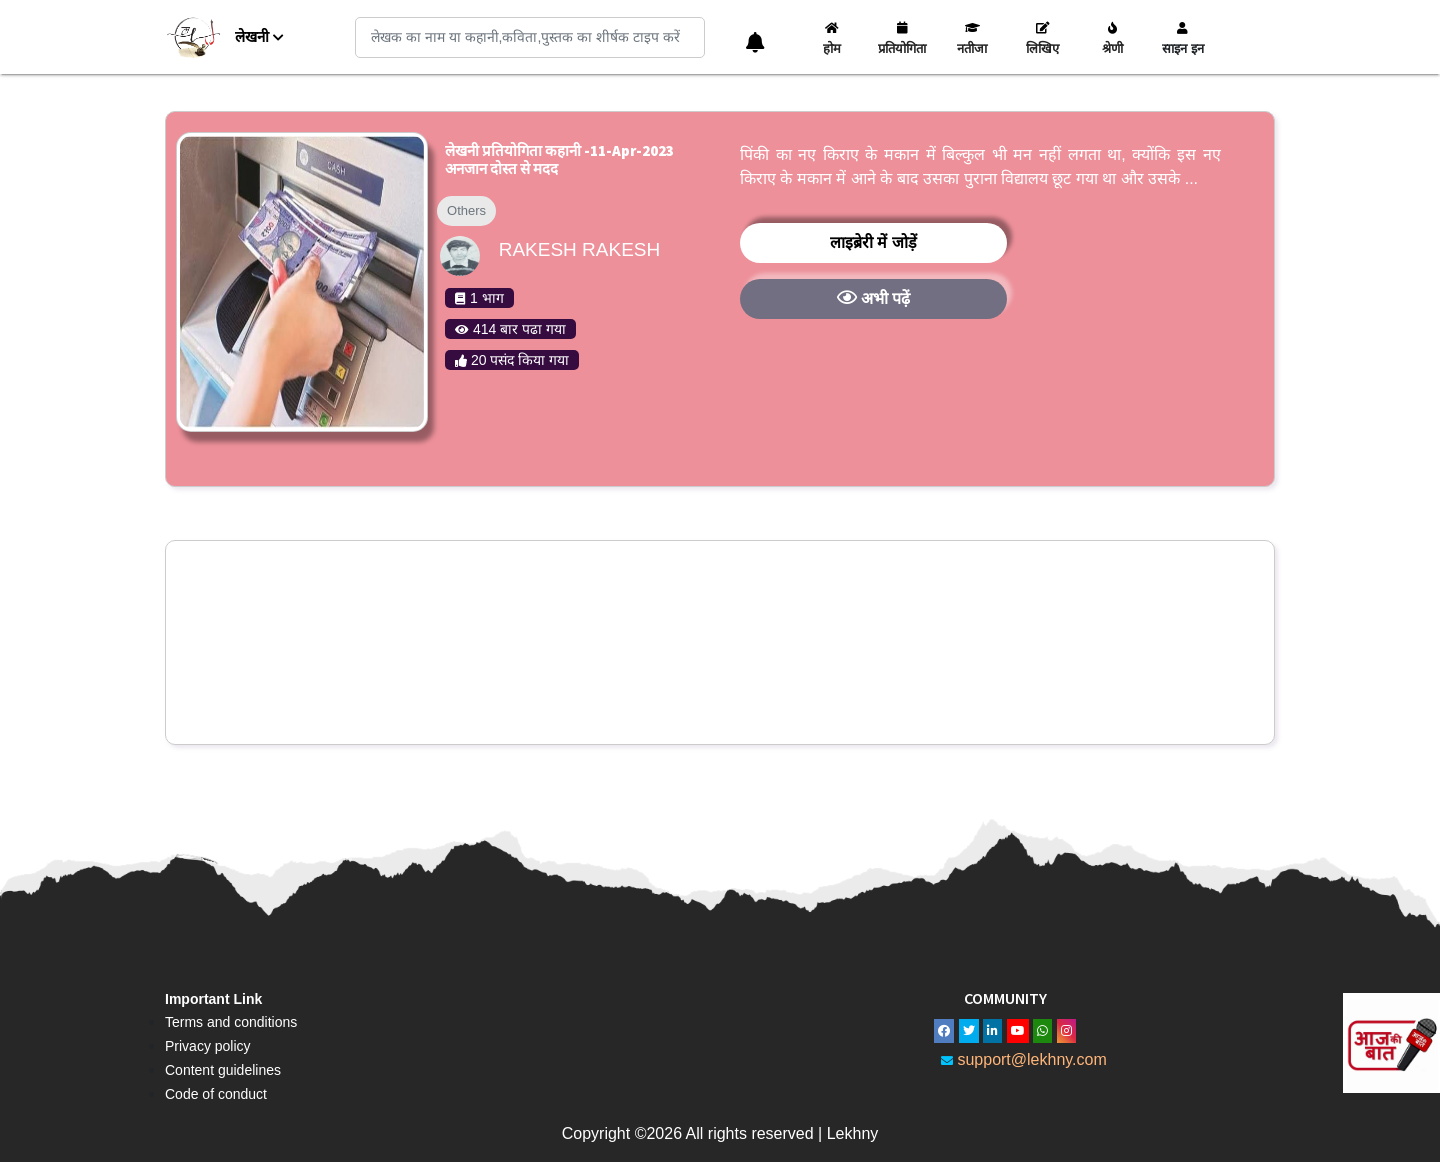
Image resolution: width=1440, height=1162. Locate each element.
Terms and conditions (231, 1022)
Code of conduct (216, 1094)
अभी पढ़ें (874, 297)
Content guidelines (223, 1070)
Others (466, 210)
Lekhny (853, 1133)
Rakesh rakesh (580, 249)
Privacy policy (208, 1046)
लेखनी (259, 36)
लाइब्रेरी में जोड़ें (873, 242)
